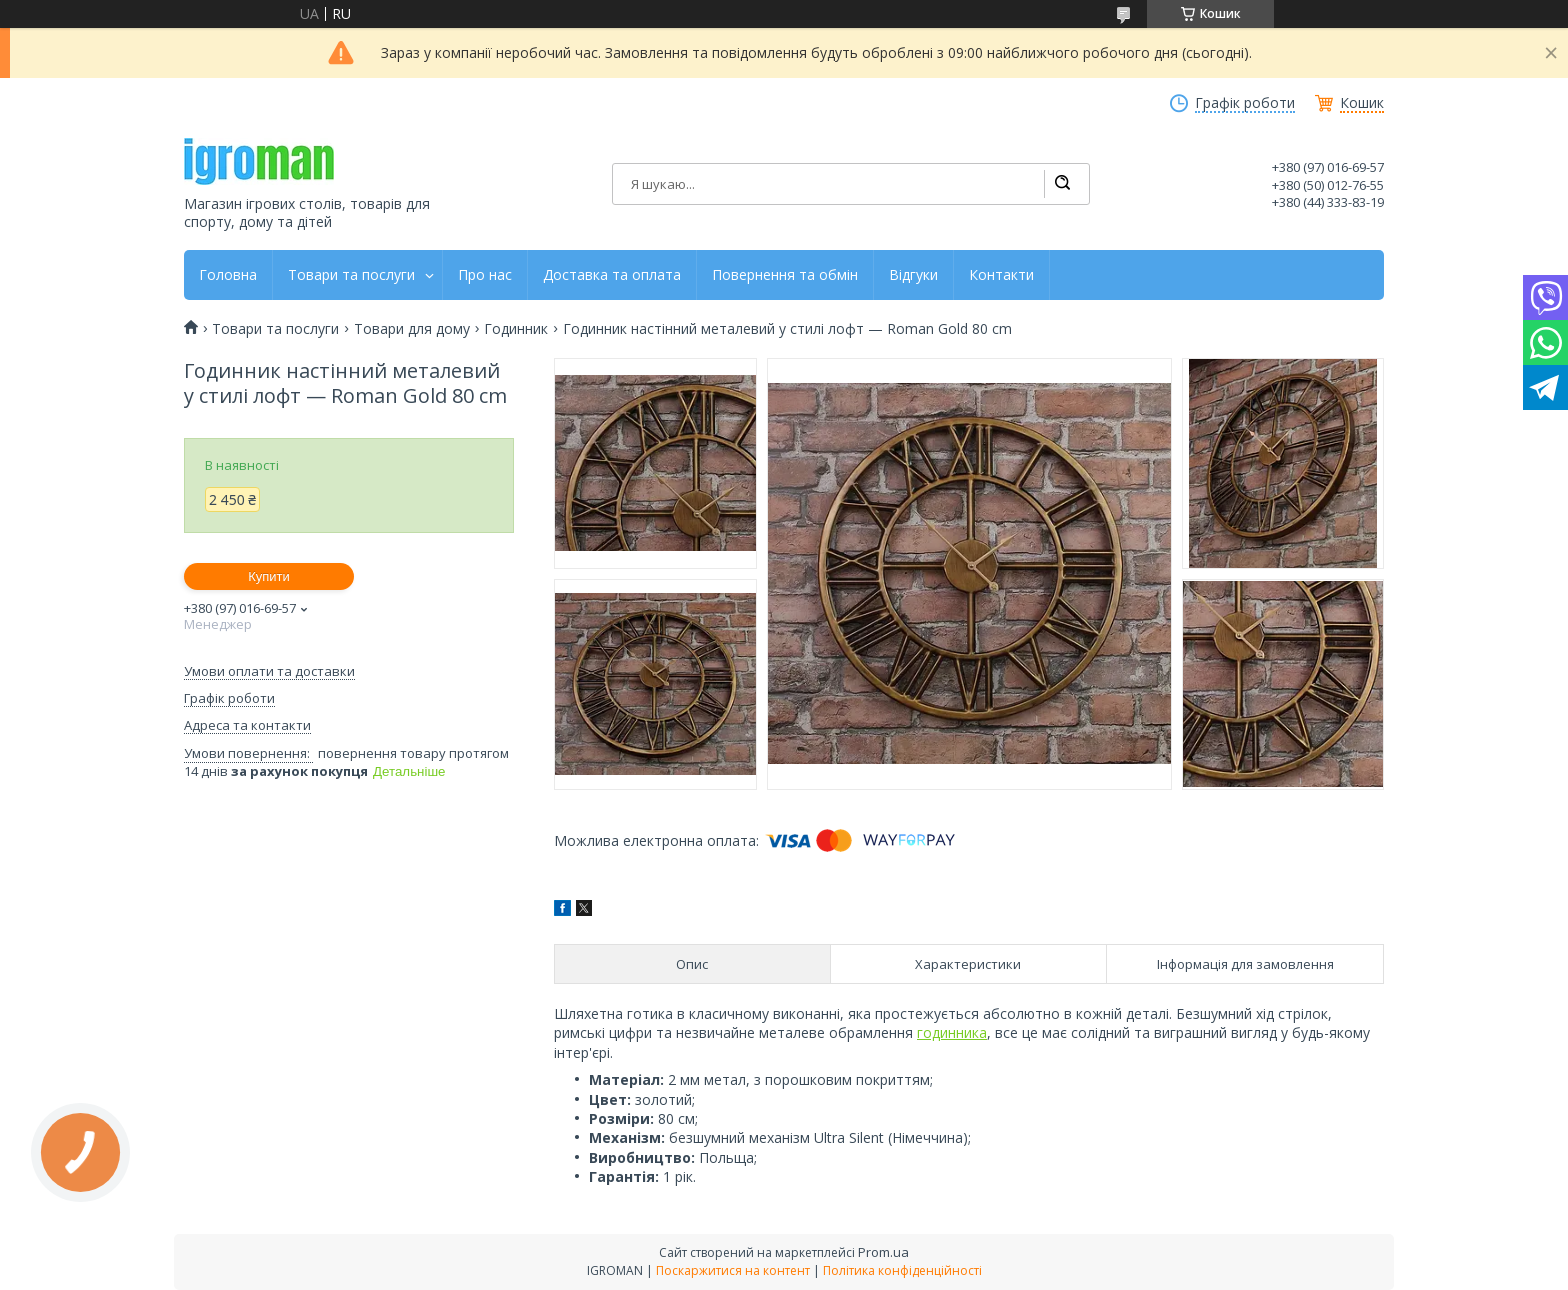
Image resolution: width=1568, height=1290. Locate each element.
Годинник (516, 329)
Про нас (485, 275)
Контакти (1001, 275)
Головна (228, 275)
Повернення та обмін (785, 275)
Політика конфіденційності (902, 1270)
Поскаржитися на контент (733, 1270)
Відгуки (913, 275)
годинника (952, 1032)
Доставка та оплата (612, 275)
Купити (269, 576)
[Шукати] (1062, 184)
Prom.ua (883, 1252)
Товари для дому (412, 329)
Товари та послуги (351, 275)
